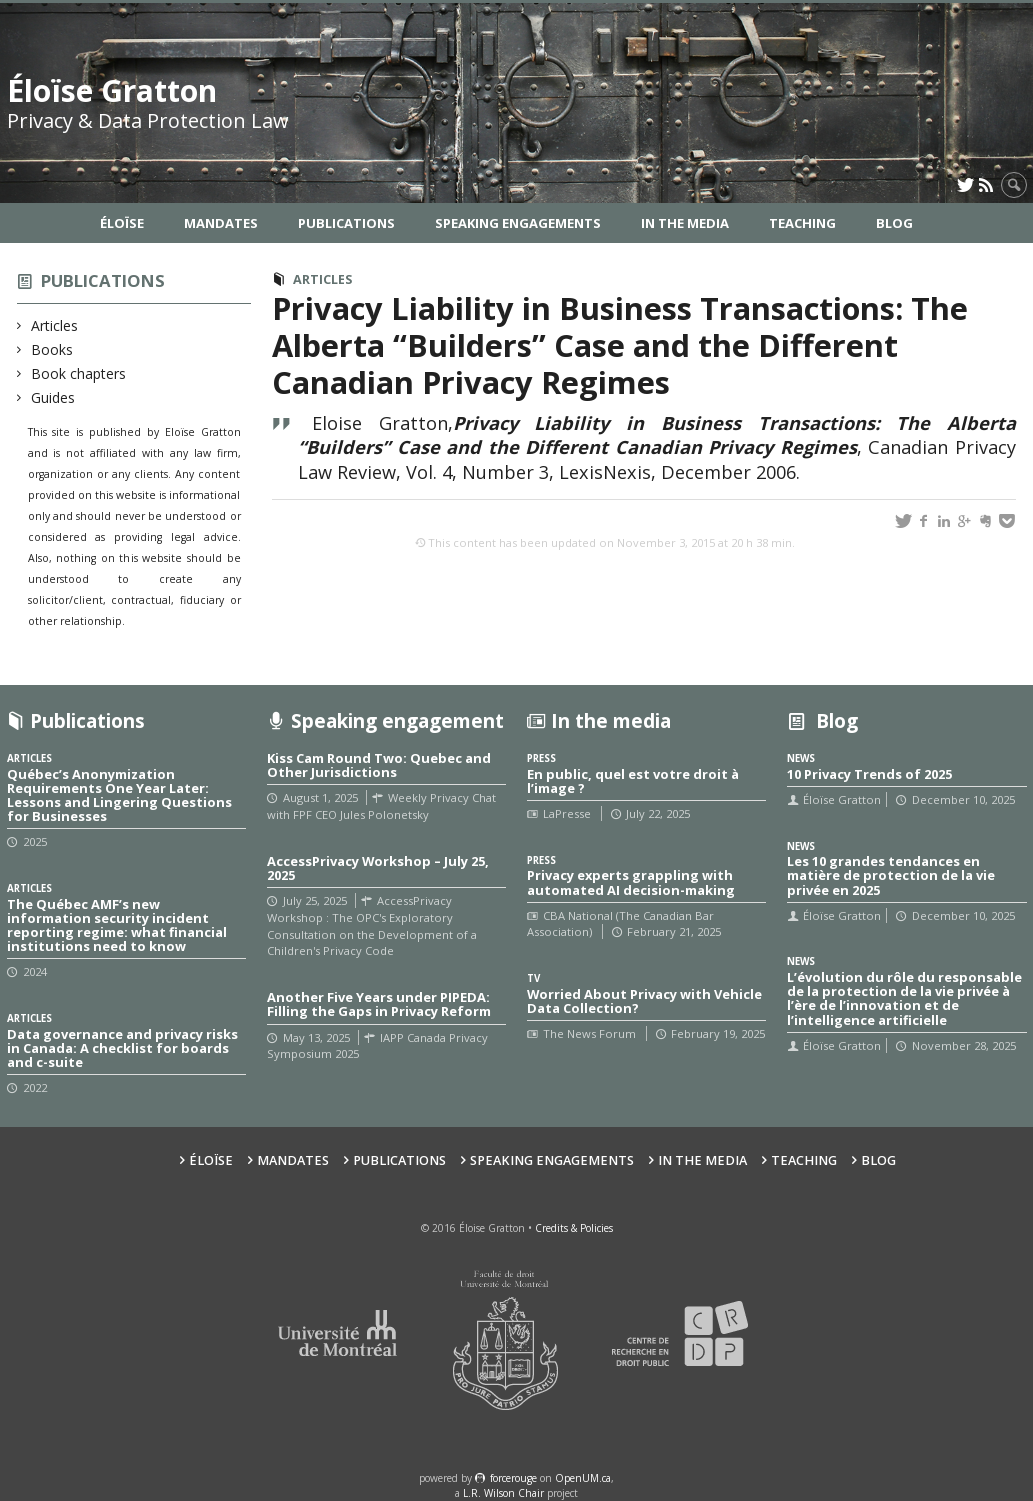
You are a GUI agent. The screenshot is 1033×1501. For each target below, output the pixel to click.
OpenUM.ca (583, 1478)
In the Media (685, 223)
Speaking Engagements (518, 223)
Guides (53, 397)
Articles (55, 325)
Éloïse (122, 223)
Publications (346, 223)
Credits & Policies (574, 1228)
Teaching (802, 223)
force (513, 1478)
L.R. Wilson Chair (503, 1493)
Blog (894, 223)
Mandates (221, 223)
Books (52, 349)
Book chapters (79, 373)
